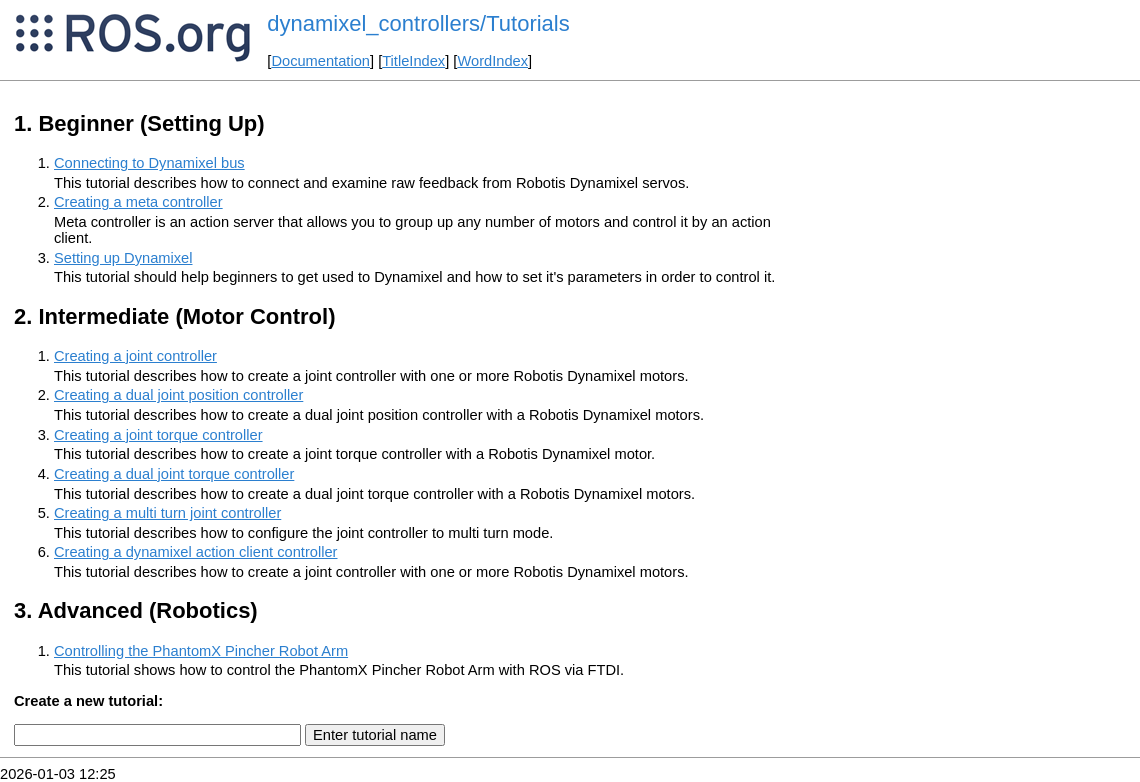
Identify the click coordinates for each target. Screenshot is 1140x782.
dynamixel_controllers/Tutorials (418, 23)
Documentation (320, 61)
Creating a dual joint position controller (178, 395)
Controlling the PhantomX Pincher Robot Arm (201, 651)
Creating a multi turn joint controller (167, 513)
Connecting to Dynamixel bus (149, 163)
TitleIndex (413, 61)
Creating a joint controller (135, 356)
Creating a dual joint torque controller (174, 474)
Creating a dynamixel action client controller (196, 552)
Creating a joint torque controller (158, 435)
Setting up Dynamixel (123, 258)
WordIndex (492, 61)
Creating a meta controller (138, 202)
